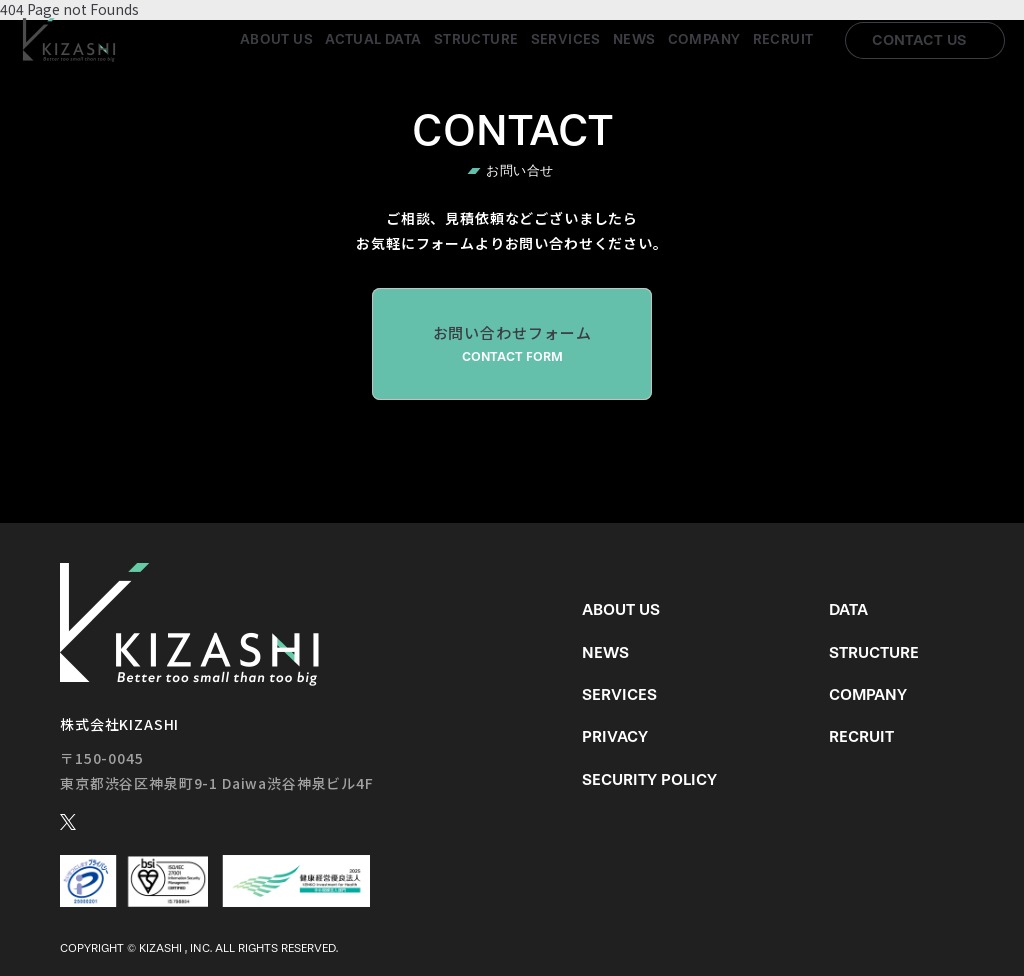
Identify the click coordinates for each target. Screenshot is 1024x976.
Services (566, 39)
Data (848, 609)
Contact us (919, 40)
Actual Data (373, 39)
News (634, 39)
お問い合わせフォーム (512, 344)
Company (704, 39)
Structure (476, 39)
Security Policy (649, 779)
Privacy (615, 736)
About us (276, 39)
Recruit (783, 39)
